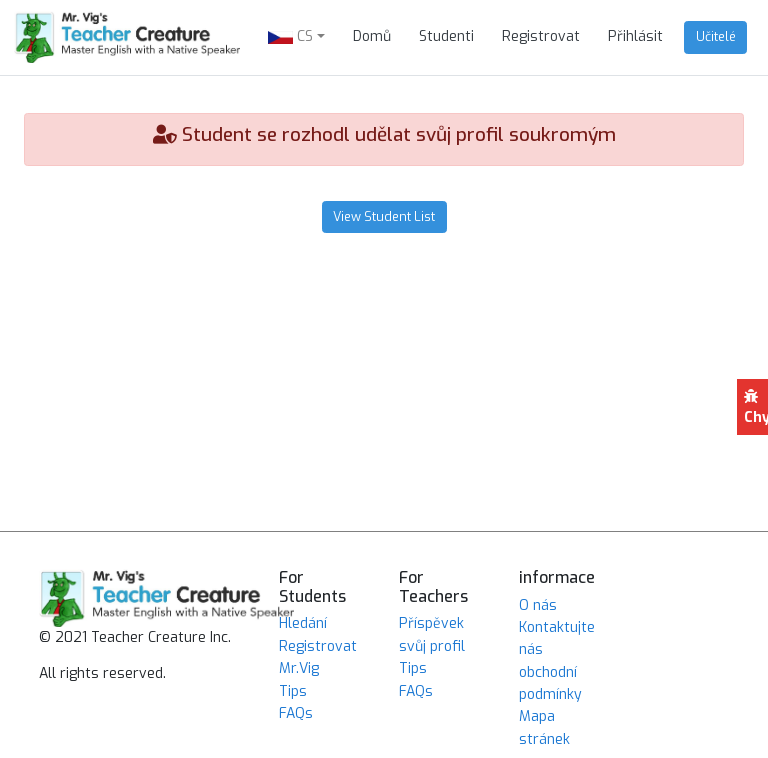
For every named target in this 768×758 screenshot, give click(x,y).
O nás (538, 605)
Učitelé (716, 36)
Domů (372, 36)
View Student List (384, 216)
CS (290, 36)
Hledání (303, 623)
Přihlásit (635, 36)
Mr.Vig (299, 668)
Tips (293, 691)
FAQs (296, 713)
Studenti (446, 36)
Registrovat (541, 36)
